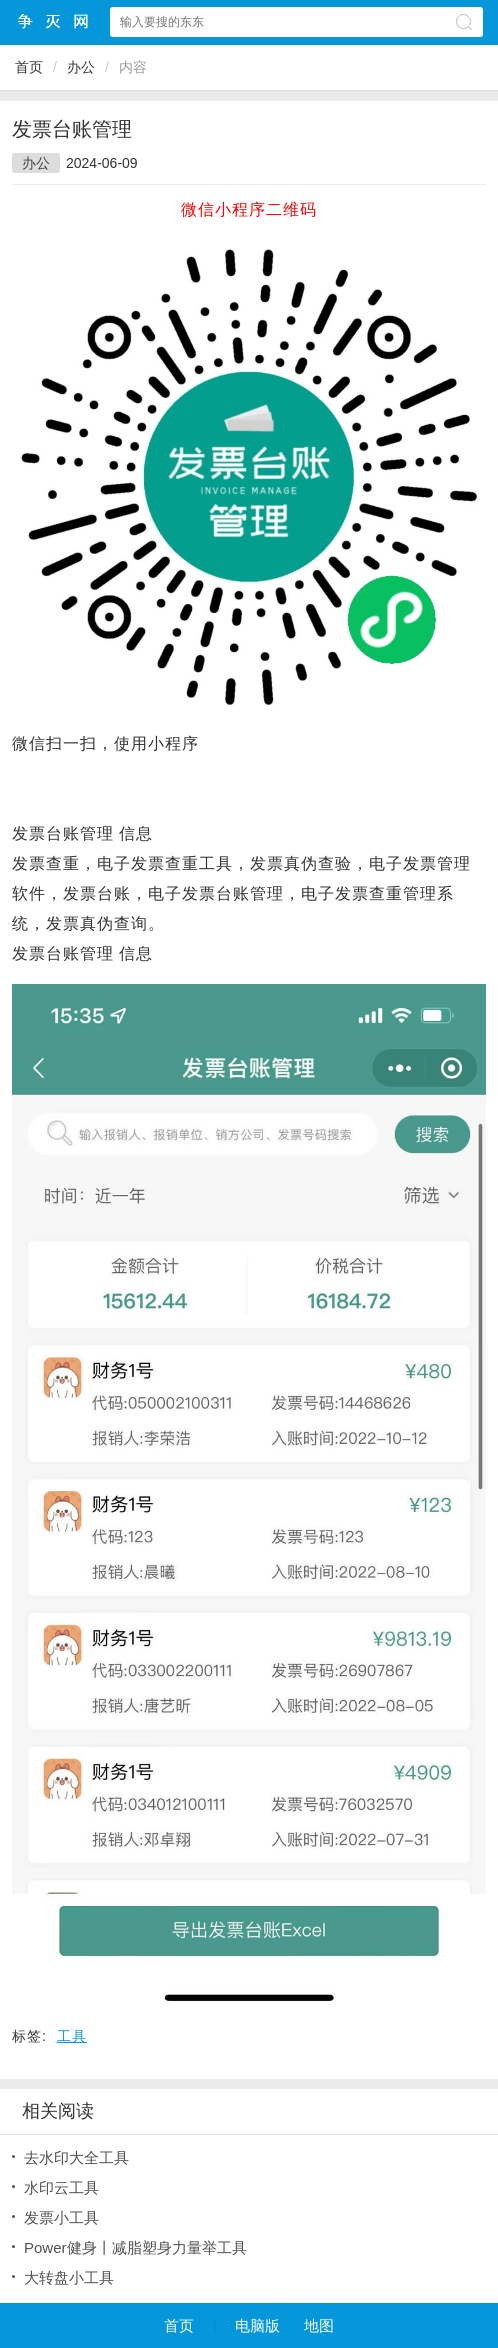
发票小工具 (61, 2217)
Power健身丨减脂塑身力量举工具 (135, 2247)
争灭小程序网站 (54, 21)
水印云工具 (61, 2187)
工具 (72, 2036)
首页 (29, 67)
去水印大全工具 (76, 2157)
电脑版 (257, 2325)
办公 (81, 67)
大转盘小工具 (69, 2277)
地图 (319, 2325)
